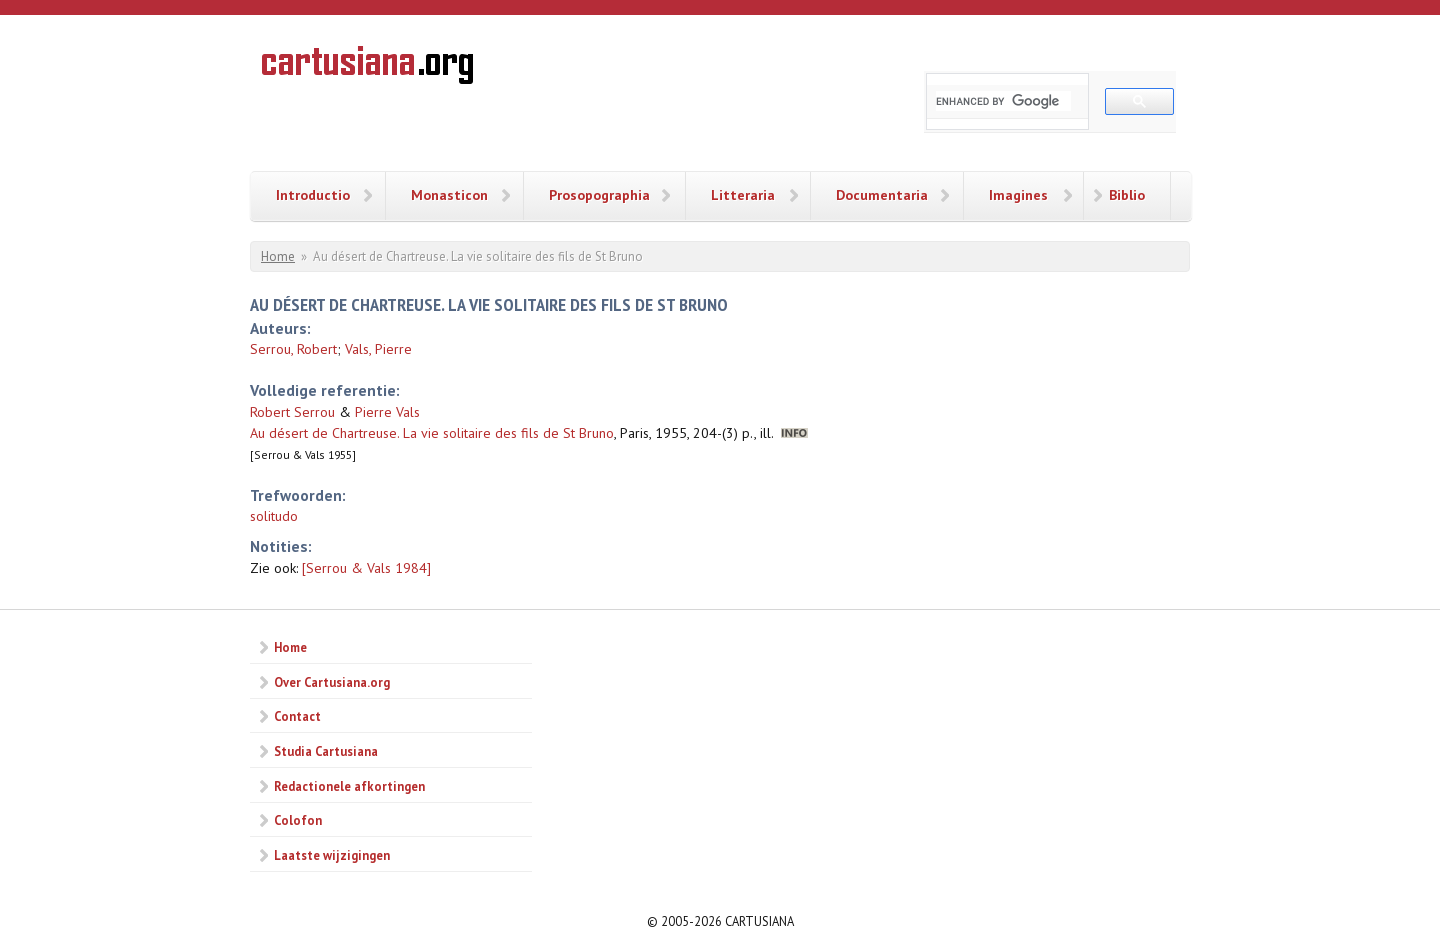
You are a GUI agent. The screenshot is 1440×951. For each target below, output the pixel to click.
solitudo (274, 516)
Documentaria (882, 195)
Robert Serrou (292, 412)
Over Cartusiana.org (332, 682)
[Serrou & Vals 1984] (366, 568)
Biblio (1127, 195)
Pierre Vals (387, 412)
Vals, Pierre (378, 349)
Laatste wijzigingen (332, 855)
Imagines (1018, 195)
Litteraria (743, 195)
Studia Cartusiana (326, 751)
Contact (297, 716)
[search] (1003, 101)
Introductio (313, 195)
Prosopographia (599, 195)
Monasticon (449, 195)
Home (278, 256)
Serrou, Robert (293, 349)
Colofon (298, 820)
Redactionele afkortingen (349, 786)
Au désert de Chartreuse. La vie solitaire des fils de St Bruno (432, 433)
